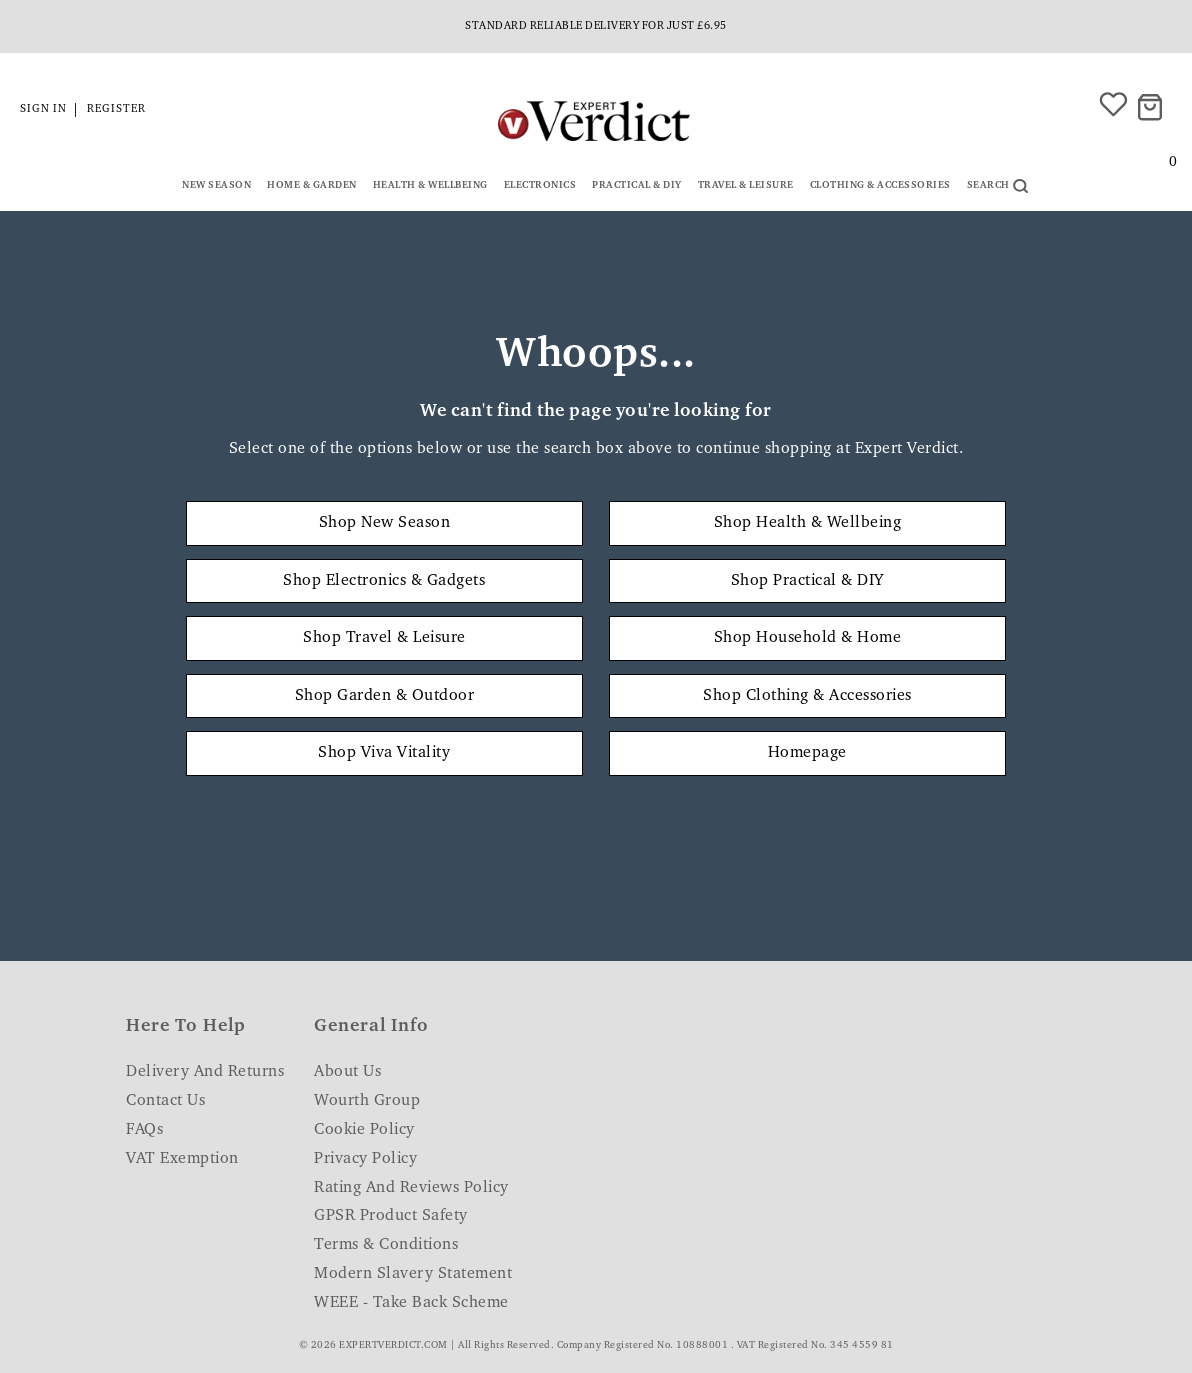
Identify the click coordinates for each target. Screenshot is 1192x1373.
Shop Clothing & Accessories (807, 696)
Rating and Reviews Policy (411, 1188)
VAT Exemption (182, 1159)
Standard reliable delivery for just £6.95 (596, 26)
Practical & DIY (637, 186)
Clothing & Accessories (880, 186)
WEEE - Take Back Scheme (411, 1303)
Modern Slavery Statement (413, 1274)
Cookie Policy (364, 1130)
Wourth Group (367, 1101)
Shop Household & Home (808, 638)
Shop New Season (385, 523)
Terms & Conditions (386, 1245)
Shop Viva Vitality (384, 753)
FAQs (144, 1130)
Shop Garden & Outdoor (385, 696)
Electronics (540, 186)
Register (116, 109)
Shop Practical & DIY (807, 581)
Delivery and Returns (205, 1072)
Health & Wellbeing (430, 186)
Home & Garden (312, 186)
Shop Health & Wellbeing (808, 523)
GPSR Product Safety (391, 1216)
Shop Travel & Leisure (384, 638)
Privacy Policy (365, 1159)
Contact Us (165, 1101)
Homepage (807, 753)
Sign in (43, 109)
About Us (347, 1072)
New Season (216, 186)
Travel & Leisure (746, 186)
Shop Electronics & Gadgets (384, 581)
